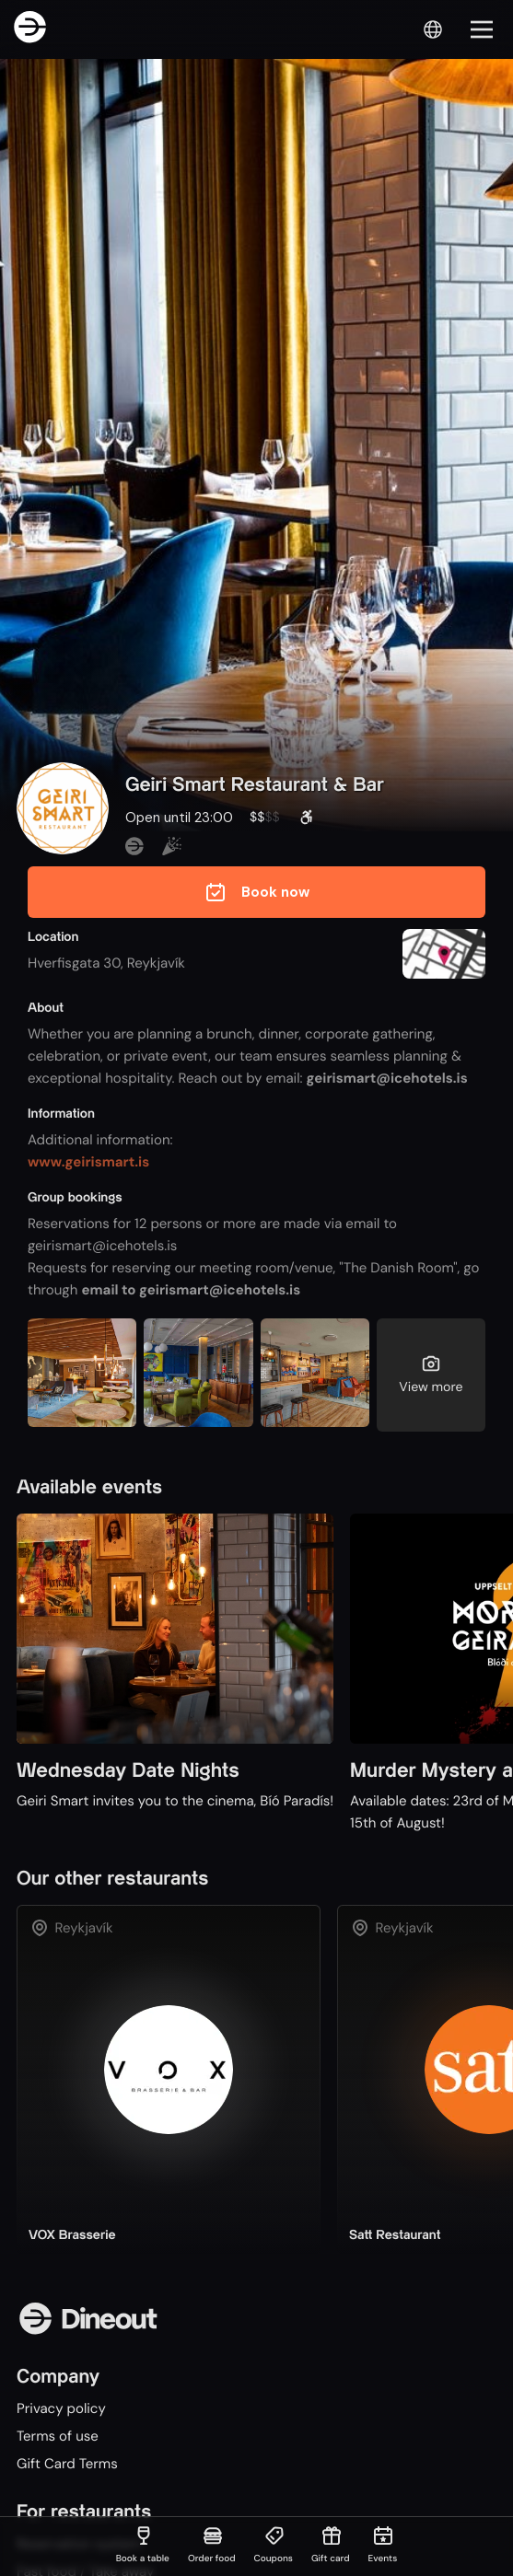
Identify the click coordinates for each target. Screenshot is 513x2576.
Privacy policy (61, 2408)
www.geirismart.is (88, 1162)
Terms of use (58, 2436)
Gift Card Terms (67, 2463)
